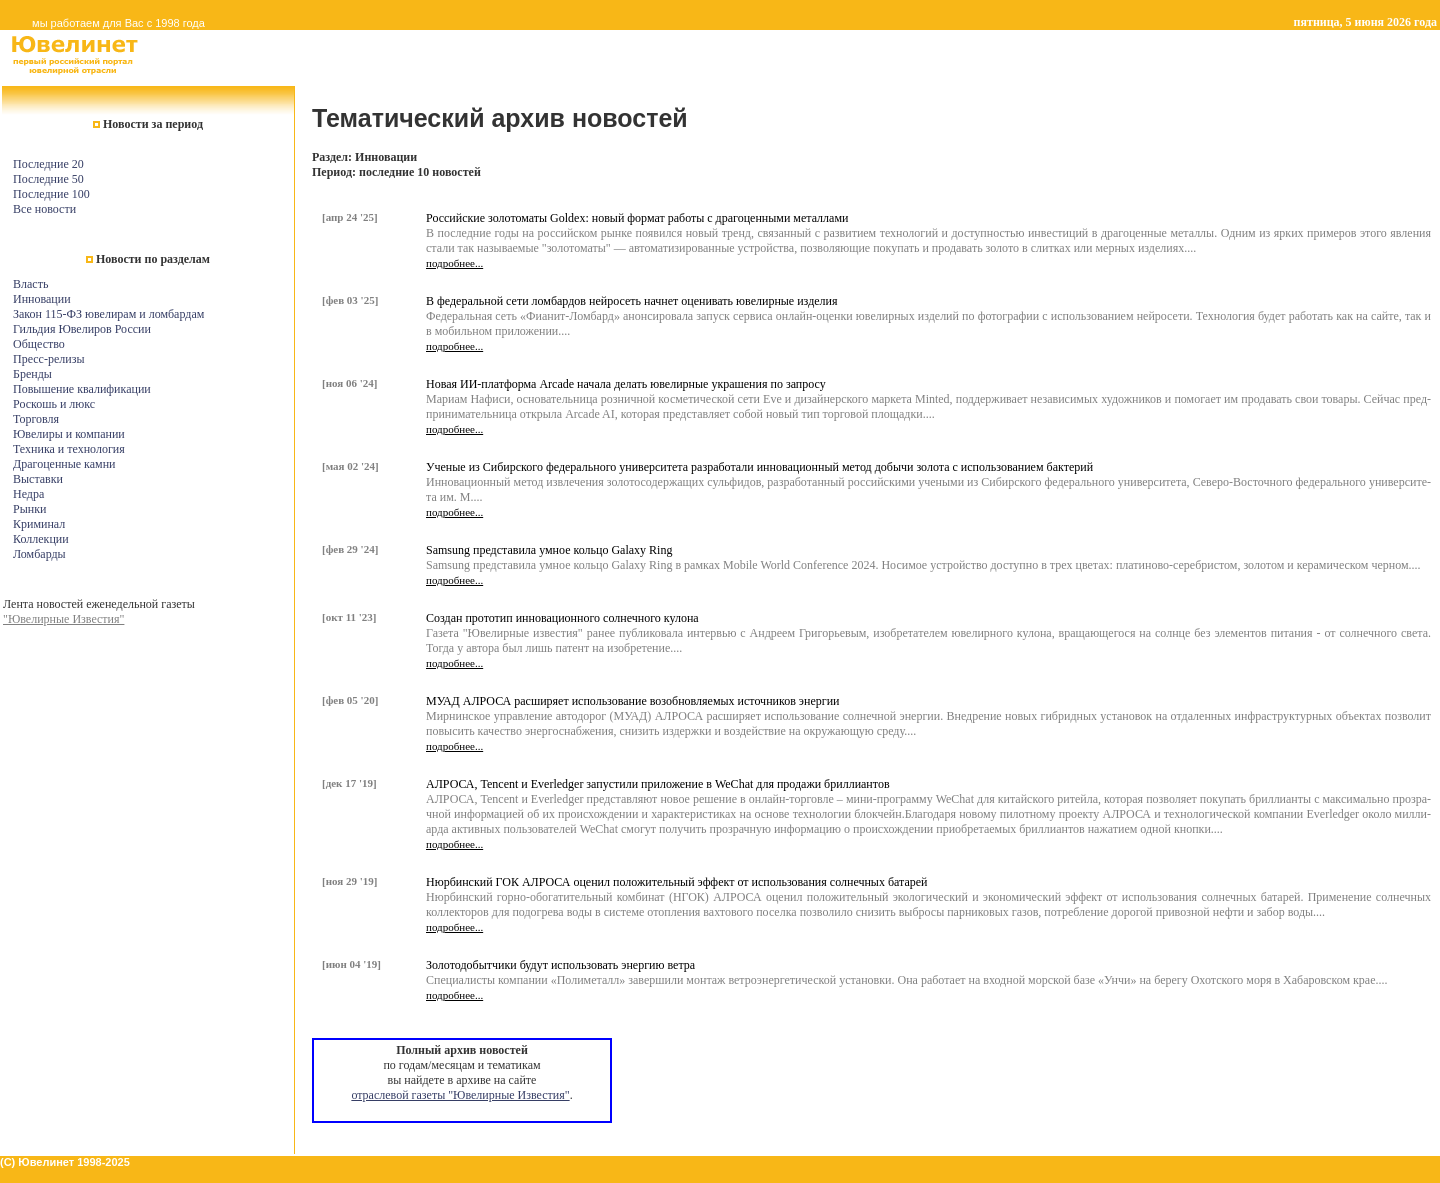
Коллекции (41, 539)
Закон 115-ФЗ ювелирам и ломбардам (108, 314)
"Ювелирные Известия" (63, 619)
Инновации (42, 299)
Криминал (39, 524)
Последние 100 (51, 194)
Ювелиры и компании (69, 434)
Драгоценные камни (64, 464)
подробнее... (454, 263)
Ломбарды (39, 554)
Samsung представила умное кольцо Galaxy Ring (549, 550)
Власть (30, 284)
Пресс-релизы (48, 359)
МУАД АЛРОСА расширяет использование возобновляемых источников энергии (633, 701)
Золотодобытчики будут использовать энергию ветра (560, 965)
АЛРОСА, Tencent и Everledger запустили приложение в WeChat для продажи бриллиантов (658, 784)
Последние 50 (48, 179)
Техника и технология (69, 449)
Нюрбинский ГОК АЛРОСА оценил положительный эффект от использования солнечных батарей (677, 882)
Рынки (29, 509)
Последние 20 (48, 164)
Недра (28, 494)
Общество (39, 344)
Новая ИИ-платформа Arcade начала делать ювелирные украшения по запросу (626, 384)
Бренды (32, 374)
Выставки (38, 479)
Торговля (36, 419)
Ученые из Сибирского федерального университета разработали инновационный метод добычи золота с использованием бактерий (759, 467)
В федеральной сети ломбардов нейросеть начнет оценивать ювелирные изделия (632, 301)
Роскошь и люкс (54, 404)
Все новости (44, 209)
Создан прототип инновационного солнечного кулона (562, 618)
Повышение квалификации (82, 389)
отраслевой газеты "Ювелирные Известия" (460, 1095)
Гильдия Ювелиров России (82, 329)
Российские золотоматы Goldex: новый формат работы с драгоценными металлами (637, 218)
